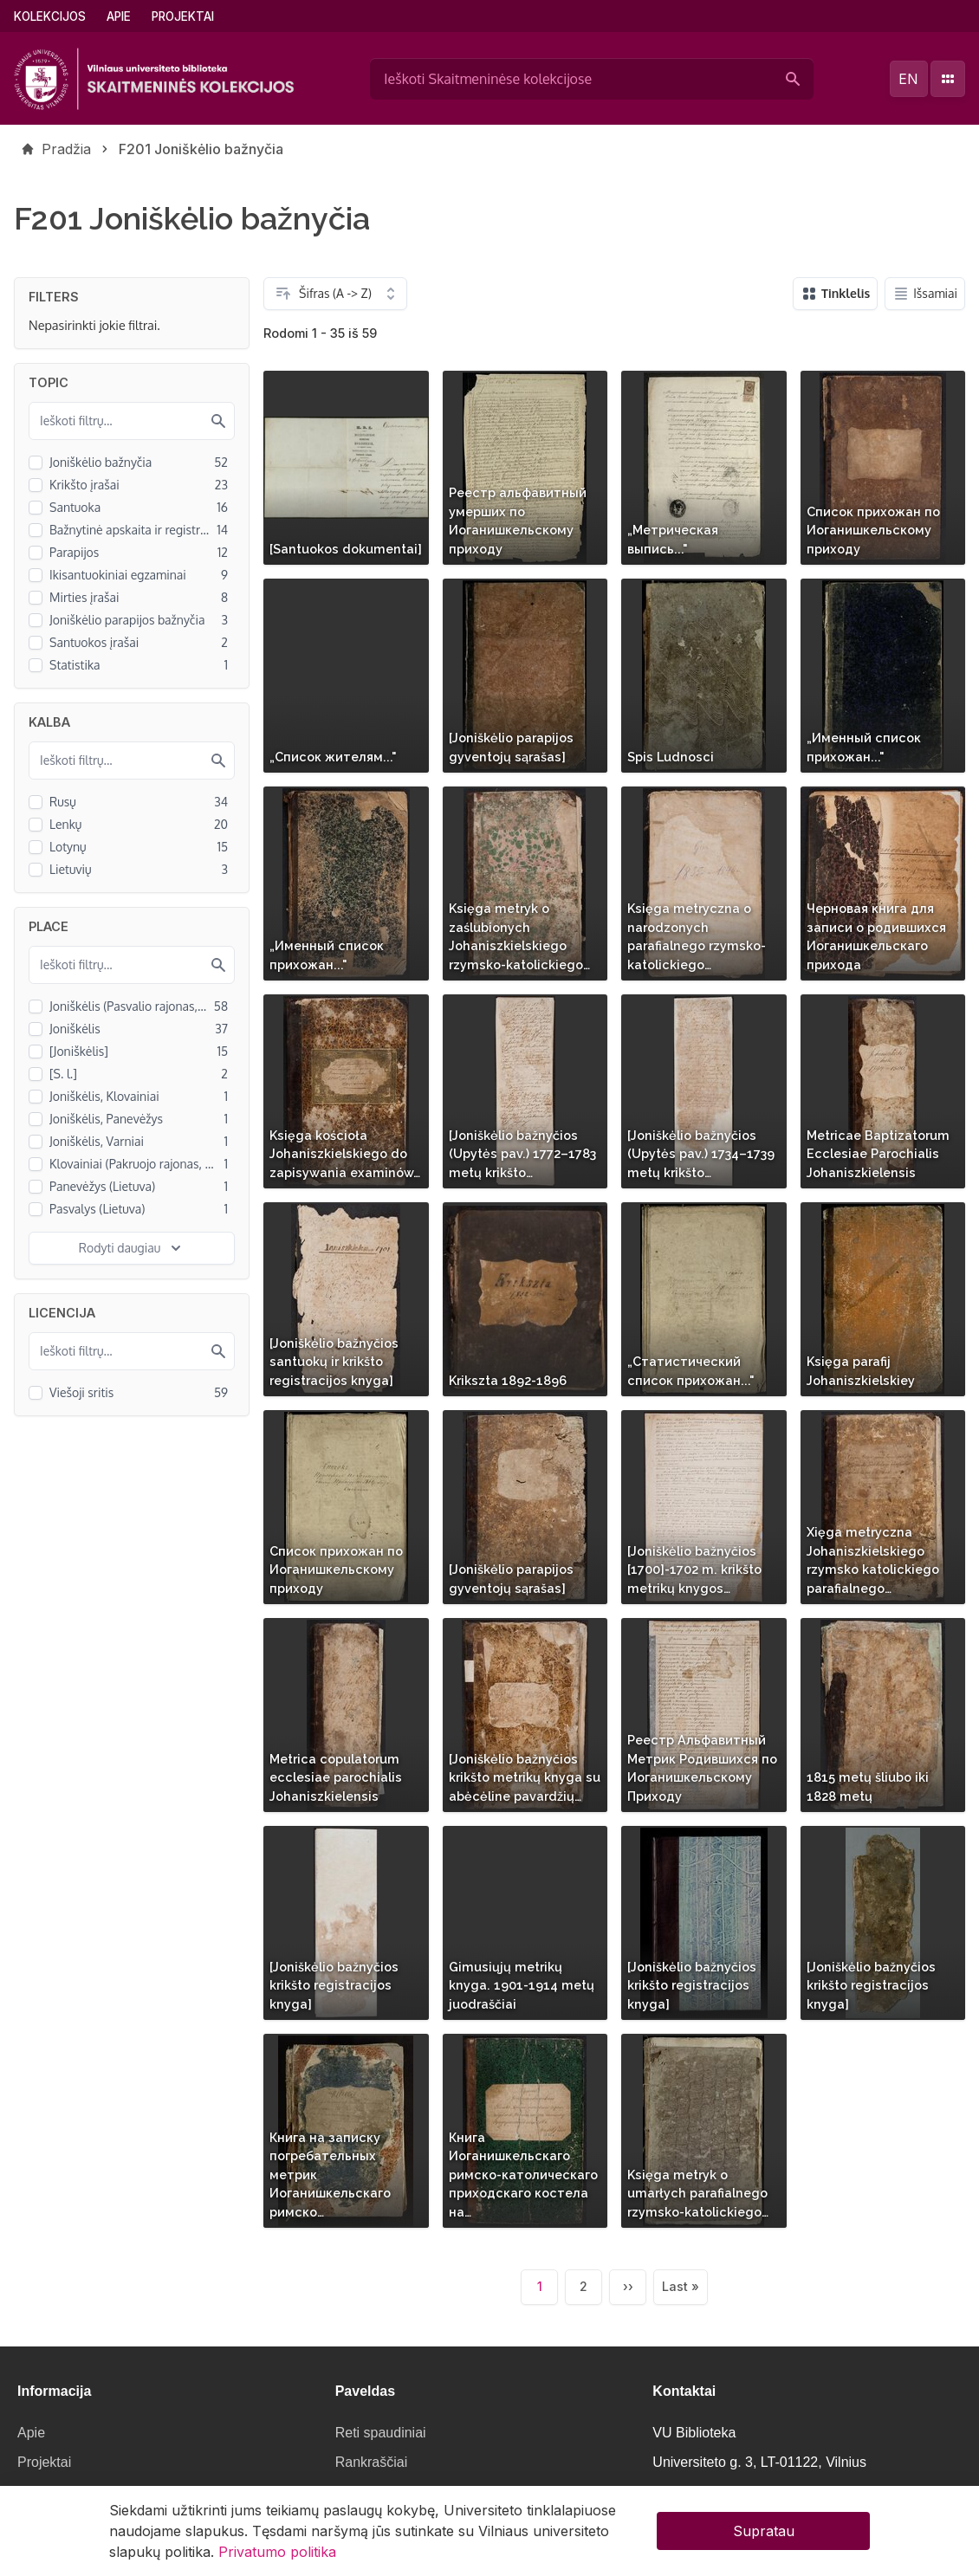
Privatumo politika (277, 2557)
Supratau (763, 2537)
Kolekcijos (50, 16)
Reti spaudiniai (380, 2432)
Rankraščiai (371, 2462)
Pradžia (66, 149)
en (908, 78)
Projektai (183, 16)
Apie (119, 16)
